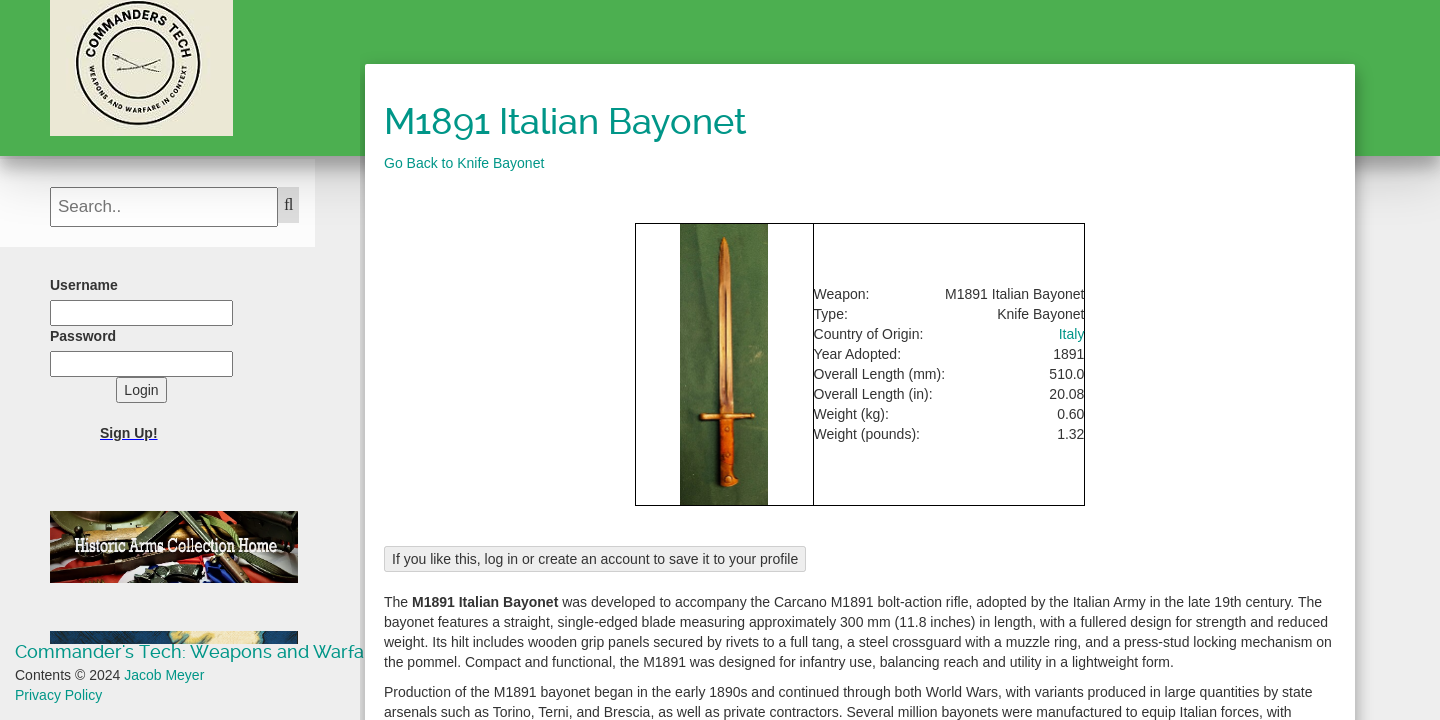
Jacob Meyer (164, 675)
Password (83, 336)
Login (141, 390)
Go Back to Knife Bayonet (464, 163)
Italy (1072, 334)
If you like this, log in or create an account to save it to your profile (595, 559)
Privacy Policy (58, 695)
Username (84, 285)
